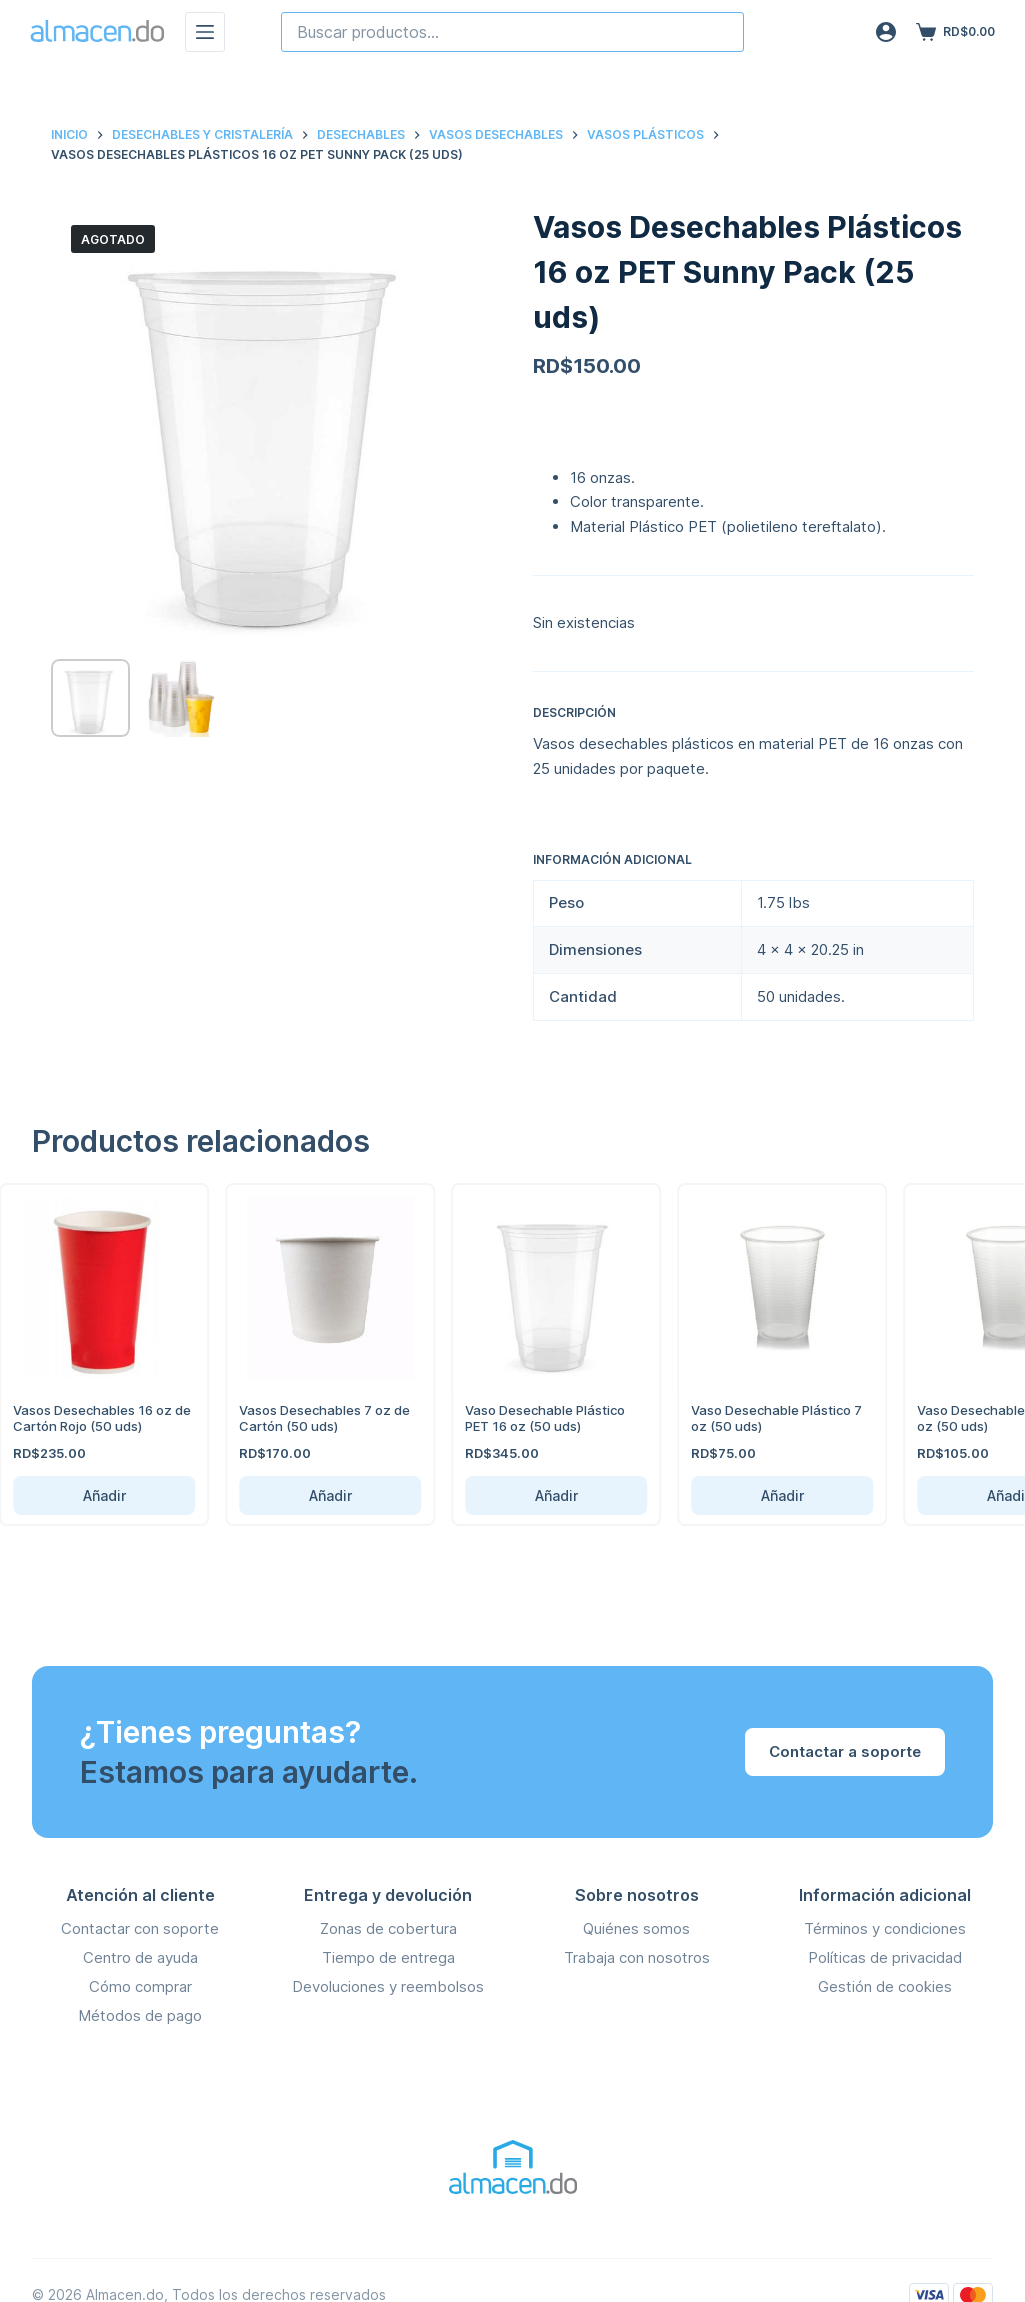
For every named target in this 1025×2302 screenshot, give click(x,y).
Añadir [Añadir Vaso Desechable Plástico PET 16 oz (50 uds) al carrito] (522, 1495)
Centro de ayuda (140, 1957)
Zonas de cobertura (388, 1928)
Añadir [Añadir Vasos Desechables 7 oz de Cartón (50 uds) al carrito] (296, 1495)
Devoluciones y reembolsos (388, 1986)
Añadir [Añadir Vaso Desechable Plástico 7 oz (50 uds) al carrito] (748, 1495)
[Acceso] (886, 32)
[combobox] (512, 32)
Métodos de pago (140, 2015)
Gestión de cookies (885, 1986)
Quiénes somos (636, 1928)
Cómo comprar (140, 1986)
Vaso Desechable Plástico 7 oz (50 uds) (743, 1418)
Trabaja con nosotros (637, 1957)
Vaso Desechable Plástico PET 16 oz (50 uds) (512, 1418)
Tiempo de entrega (388, 1957)
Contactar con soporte (140, 1928)
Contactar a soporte (845, 1751)
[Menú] (205, 32)
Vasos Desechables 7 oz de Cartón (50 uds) (291, 1418)
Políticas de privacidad (885, 1957)
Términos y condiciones (885, 1928)
